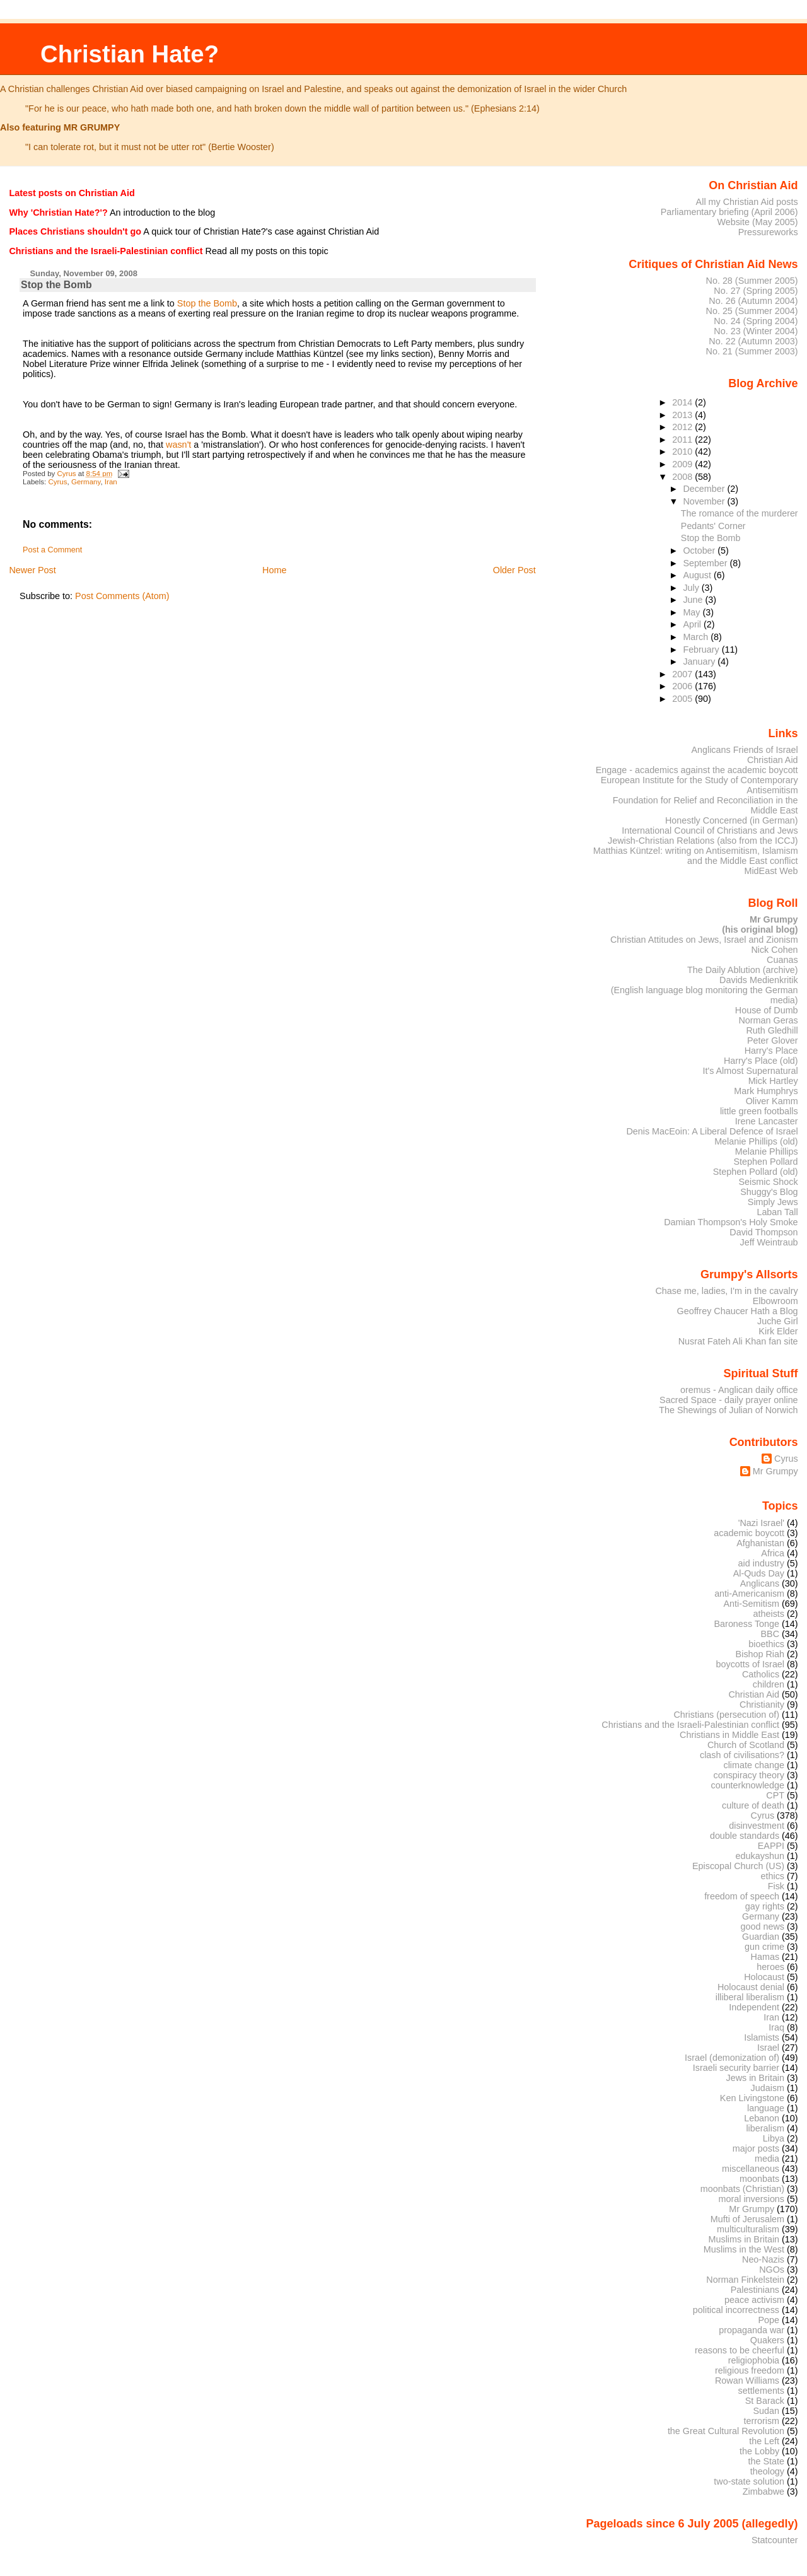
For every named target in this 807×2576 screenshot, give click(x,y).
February (702, 649)
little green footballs (759, 1111)
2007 (683, 674)
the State (766, 2461)
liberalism (765, 2128)
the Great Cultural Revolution (726, 2431)
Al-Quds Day (758, 1573)
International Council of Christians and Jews (710, 830)
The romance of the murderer (739, 513)
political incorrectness (736, 2310)
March (697, 637)
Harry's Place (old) (761, 1061)
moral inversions (752, 2199)
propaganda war (751, 2330)
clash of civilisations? (742, 1755)
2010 (683, 451)
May (692, 612)
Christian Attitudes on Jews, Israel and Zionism (704, 940)
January (700, 661)
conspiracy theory (749, 1775)
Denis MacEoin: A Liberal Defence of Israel (712, 1131)
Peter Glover (772, 1040)
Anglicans (759, 1583)
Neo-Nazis (763, 2259)
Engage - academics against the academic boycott (697, 770)
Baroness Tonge (747, 1624)
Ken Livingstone (752, 2098)
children (768, 1684)
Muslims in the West (744, 2249)
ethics (773, 1876)
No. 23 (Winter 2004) (756, 331)
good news (762, 1926)
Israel (768, 2048)
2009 (683, 464)
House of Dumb (766, 1010)
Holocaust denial (750, 1987)
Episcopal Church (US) (738, 1866)
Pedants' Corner (713, 526)
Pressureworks (768, 232)
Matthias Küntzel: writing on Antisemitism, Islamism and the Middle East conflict (695, 856)
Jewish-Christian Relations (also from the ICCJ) (703, 841)
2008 (683, 477)
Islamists (761, 2037)
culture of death (753, 1805)
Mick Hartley (773, 1081)
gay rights (764, 1906)
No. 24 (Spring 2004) (756, 321)
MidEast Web (771, 871)
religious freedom (749, 2370)
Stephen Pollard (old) (755, 1172)
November (705, 501)
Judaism (767, 2088)
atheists (769, 1614)
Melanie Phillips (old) (756, 1141)
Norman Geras (768, 1020)
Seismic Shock (768, 1182)
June (694, 600)
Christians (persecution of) (726, 1715)
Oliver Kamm (772, 1101)
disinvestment (756, 1826)
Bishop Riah (760, 1654)
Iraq (776, 2027)
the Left (764, 2441)
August (698, 575)
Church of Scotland (745, 1745)
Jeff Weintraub (769, 1242)
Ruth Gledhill (772, 1030)
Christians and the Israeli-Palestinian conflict (690, 1725)
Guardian (760, 1937)
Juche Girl (777, 1321)
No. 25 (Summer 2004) (752, 311)
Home (274, 570)
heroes (770, 1967)
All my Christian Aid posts (747, 202)
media (767, 2158)
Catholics (760, 1674)
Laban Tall (777, 1212)
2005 (683, 699)
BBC (770, 1634)
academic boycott (749, 1533)
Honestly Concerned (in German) (731, 820)
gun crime (764, 1947)
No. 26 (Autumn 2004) (753, 301)
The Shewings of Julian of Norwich (728, 1410)
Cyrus (57, 482)
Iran (111, 482)
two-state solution (749, 2481)
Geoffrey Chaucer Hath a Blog (737, 1311)
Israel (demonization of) (732, 2058)
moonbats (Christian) (742, 2189)
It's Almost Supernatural (750, 1071)
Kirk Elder (778, 1331)
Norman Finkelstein (745, 2280)
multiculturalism (748, 2229)
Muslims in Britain (744, 2239)
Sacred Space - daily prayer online (728, 1400)
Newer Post (32, 570)
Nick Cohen (774, 950)
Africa (772, 1553)
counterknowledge (747, 1785)
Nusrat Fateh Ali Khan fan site (738, 1341)
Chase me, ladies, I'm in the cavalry (726, 1291)
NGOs (771, 2269)
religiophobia (753, 2360)
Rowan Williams (747, 2380)
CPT (775, 1795)
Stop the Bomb (207, 303)
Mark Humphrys (766, 1091)
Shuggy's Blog (769, 1192)
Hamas (765, 1957)
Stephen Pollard (765, 1162)
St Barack (764, 2401)
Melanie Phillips (766, 1151)
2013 (683, 415)
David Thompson (763, 1232)
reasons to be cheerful (739, 2350)
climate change (753, 1765)
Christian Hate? (129, 53)
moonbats (759, 2179)
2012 (683, 427)
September (706, 563)
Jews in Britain (755, 2078)
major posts (756, 2148)
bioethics (766, 1644)
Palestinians (755, 2290)
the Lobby (759, 2451)
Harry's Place (771, 1051)
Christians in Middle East (729, 1735)
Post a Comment (52, 549)
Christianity (762, 1704)
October (700, 550)
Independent (754, 2007)
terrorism (761, 2421)
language (765, 2108)
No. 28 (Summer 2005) (752, 281)
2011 (683, 439)
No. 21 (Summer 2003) (752, 351)
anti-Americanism (749, 1593)
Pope (769, 2320)
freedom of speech (741, 1896)
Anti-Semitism (752, 1604)
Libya (773, 2138)
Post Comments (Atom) (122, 596)
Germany (86, 482)
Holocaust (764, 1977)
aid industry (761, 1563)
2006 (683, 686)
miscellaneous (750, 2169)
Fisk (776, 1886)
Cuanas (782, 960)
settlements (761, 2391)
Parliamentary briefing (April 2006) (729, 212)
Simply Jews (773, 1202)
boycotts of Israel (750, 1664)
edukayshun (760, 1856)
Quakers (767, 2340)
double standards (744, 1836)
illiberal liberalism (750, 1997)
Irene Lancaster (766, 1121)
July (692, 588)
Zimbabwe (763, 2491)
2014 (683, 402)
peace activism (754, 2300)
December (705, 489)
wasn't (178, 445)
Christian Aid (772, 760)
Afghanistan (760, 1543)
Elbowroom (775, 1301)
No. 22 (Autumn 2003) (753, 341)
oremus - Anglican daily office (739, 1390)
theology (767, 2471)
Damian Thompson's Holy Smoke (731, 1222)
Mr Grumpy (775, 1471)
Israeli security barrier (736, 2068)
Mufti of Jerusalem (747, 2219)
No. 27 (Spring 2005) (756, 291)
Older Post (514, 570)
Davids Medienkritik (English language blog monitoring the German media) (704, 990)
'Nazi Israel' (761, 1523)
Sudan (766, 2411)
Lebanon (761, 2118)
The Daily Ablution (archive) (742, 970)
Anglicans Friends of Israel (744, 750)
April (693, 624)
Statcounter (775, 2540)
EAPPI (771, 1846)
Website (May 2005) (757, 222)
